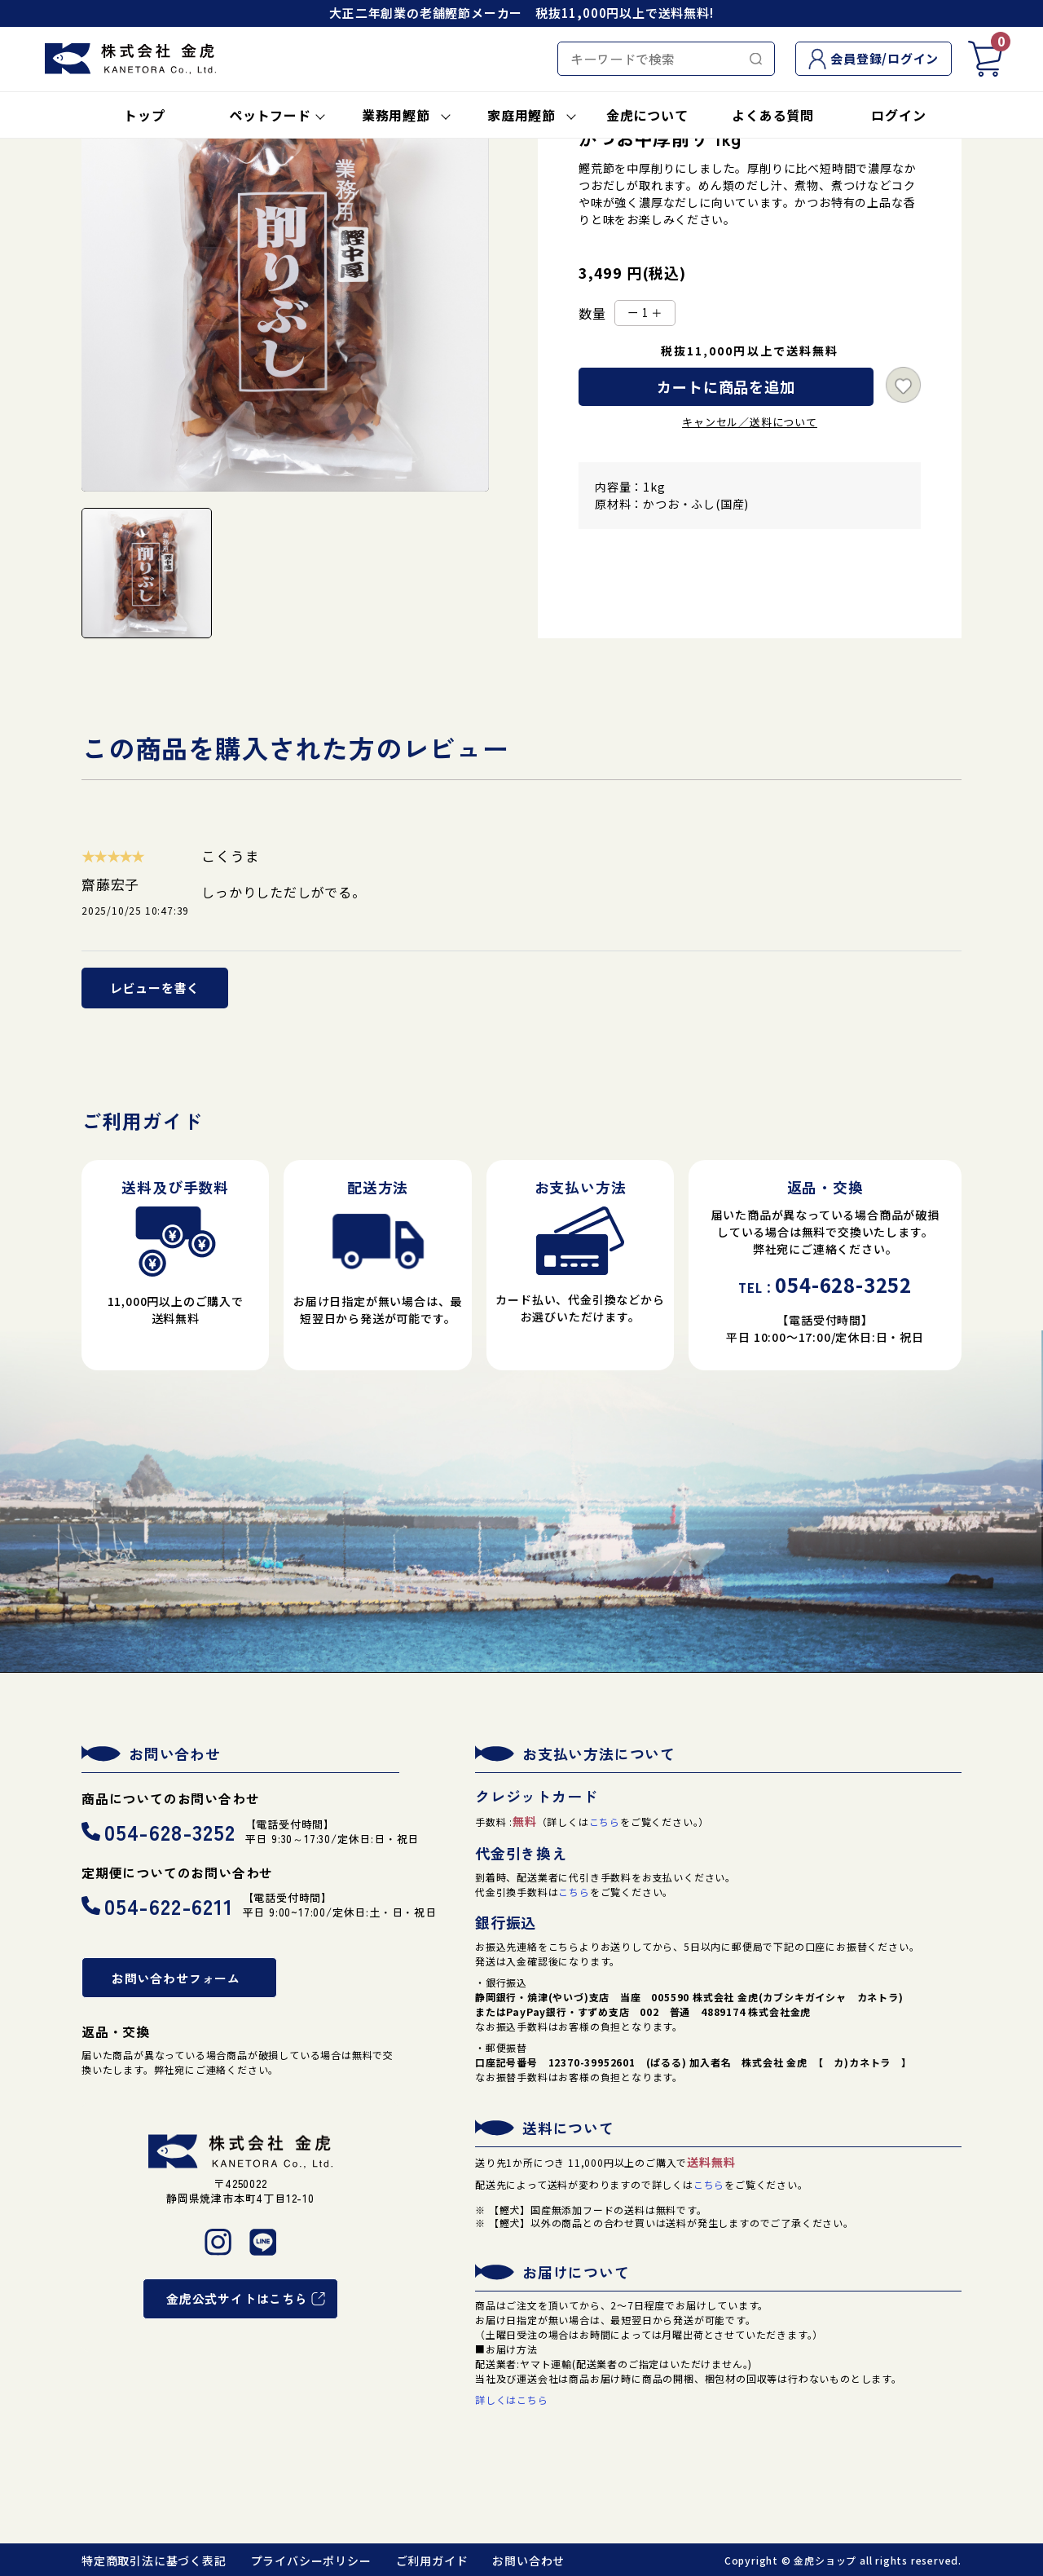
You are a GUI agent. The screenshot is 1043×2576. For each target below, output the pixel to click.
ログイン (898, 115)
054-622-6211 (157, 1905)
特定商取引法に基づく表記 (154, 2560)
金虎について (647, 115)
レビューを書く (155, 987)
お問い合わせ (528, 2560)
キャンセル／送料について (749, 422)
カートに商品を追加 (725, 386)
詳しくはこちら (511, 2399)
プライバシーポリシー (311, 2560)
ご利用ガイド (432, 2560)
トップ (144, 115)
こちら (604, 1821)
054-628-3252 (158, 1831)
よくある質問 (773, 115)
